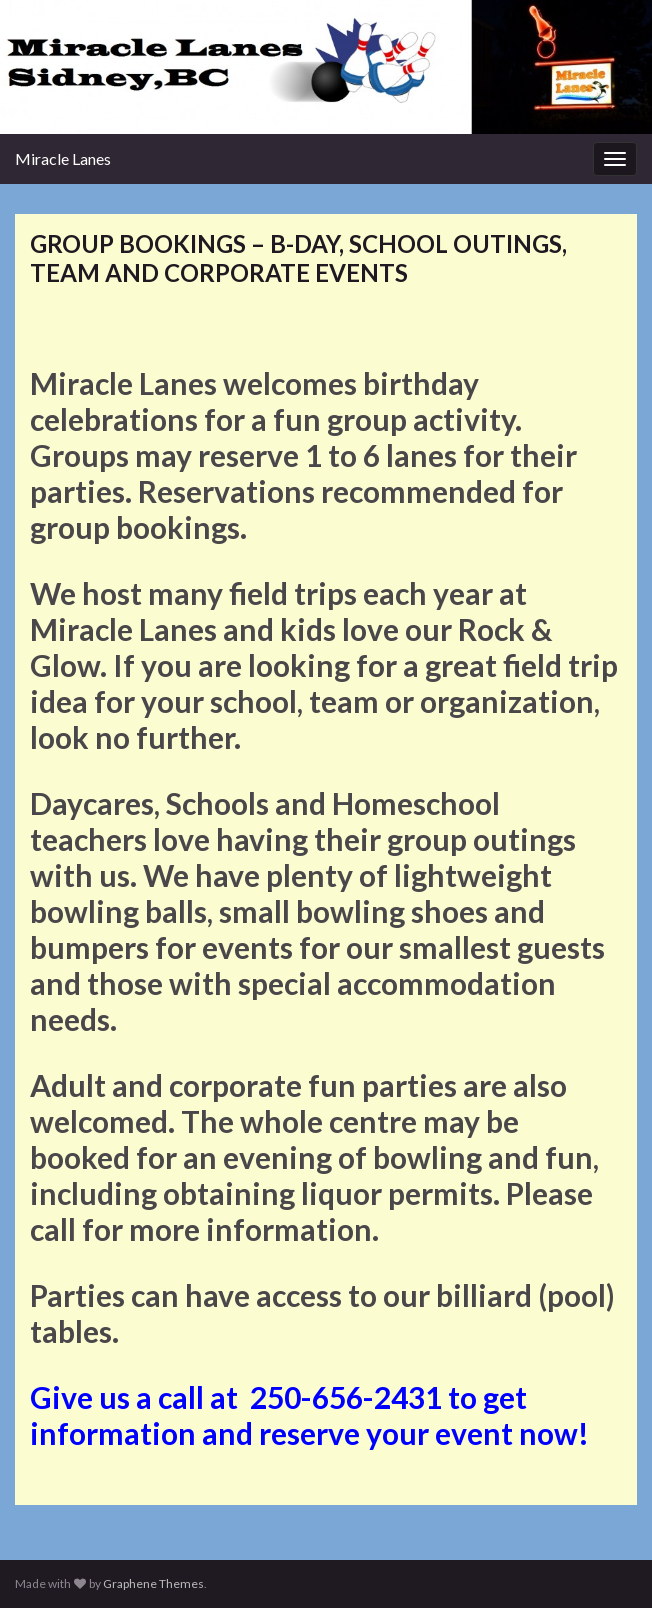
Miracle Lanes (63, 158)
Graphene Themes (153, 1583)
